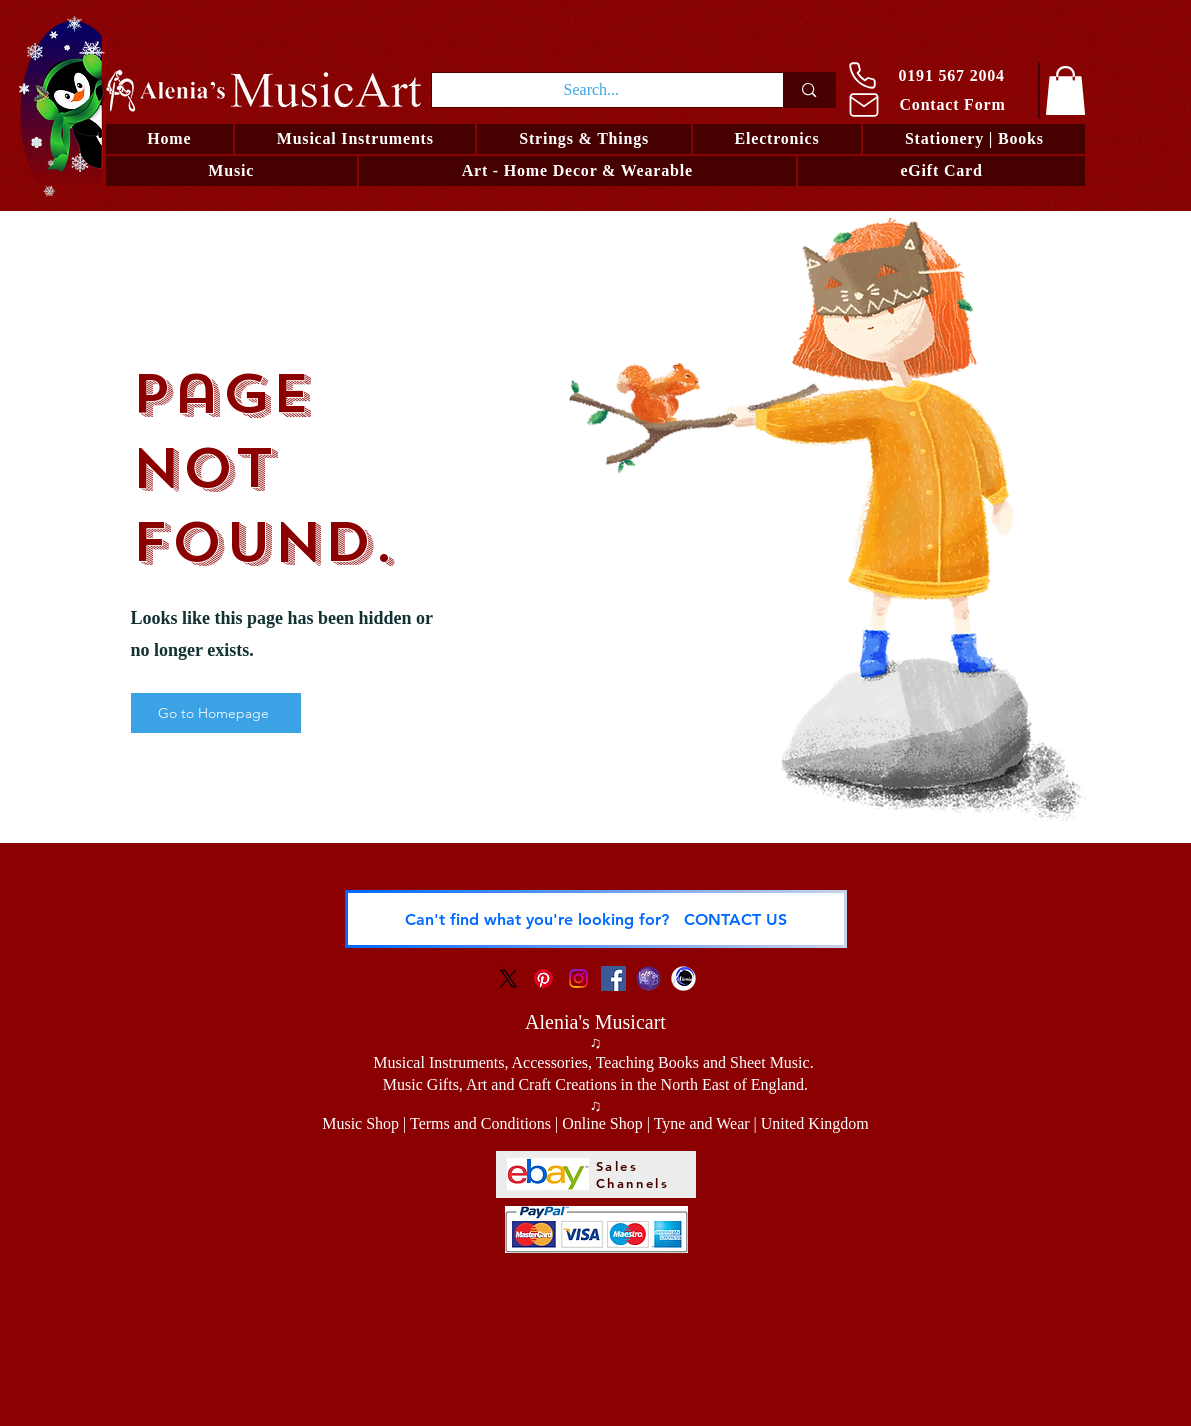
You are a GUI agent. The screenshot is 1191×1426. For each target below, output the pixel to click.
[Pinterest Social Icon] (543, 978)
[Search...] (592, 90)
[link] (1065, 90)
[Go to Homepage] (216, 713)
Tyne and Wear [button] (702, 1123)
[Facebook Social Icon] (613, 978)
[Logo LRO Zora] (648, 978)
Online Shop (602, 1123)
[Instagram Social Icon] (578, 978)
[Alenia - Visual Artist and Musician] (683, 978)
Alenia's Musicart (595, 1022)
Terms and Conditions (480, 1123)
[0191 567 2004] (935, 75)
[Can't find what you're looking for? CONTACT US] (596, 919)
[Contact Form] (937, 104)
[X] (508, 978)
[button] (583, 139)
